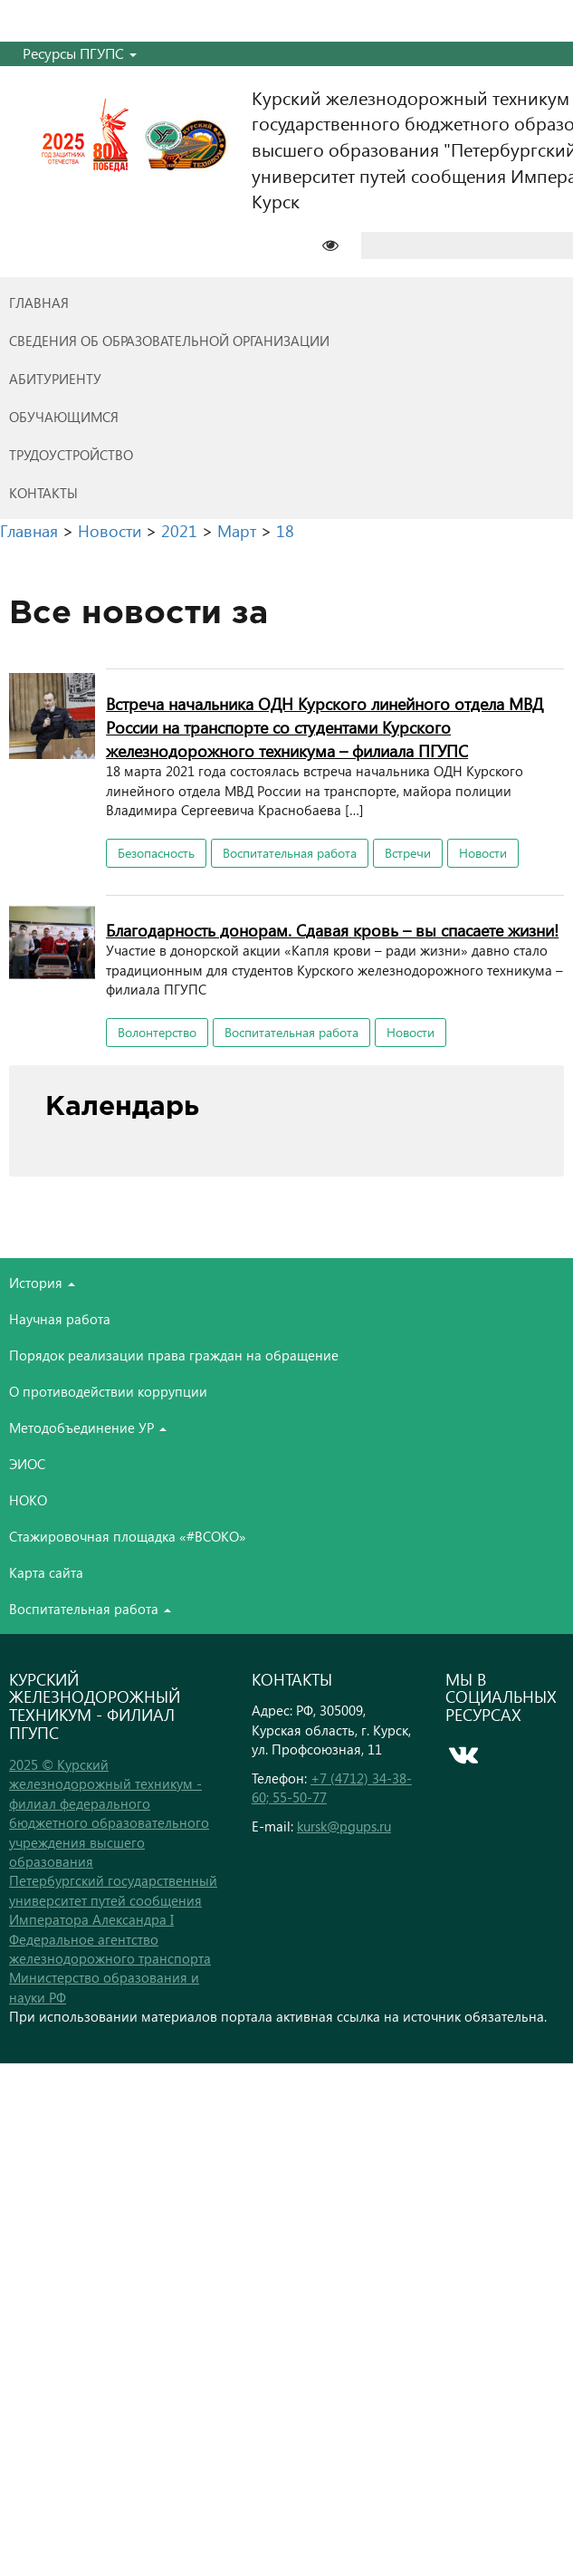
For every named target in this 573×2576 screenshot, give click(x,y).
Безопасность (156, 852)
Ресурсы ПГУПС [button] (80, 52)
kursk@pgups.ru (344, 1826)
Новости (483, 852)
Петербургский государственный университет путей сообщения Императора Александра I (113, 1899)
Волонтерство (157, 1032)
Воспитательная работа (290, 852)
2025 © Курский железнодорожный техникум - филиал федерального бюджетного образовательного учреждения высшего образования (109, 1812)
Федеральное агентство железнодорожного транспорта (110, 1948)
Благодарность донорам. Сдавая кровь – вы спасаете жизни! (332, 929)
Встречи (408, 852)
